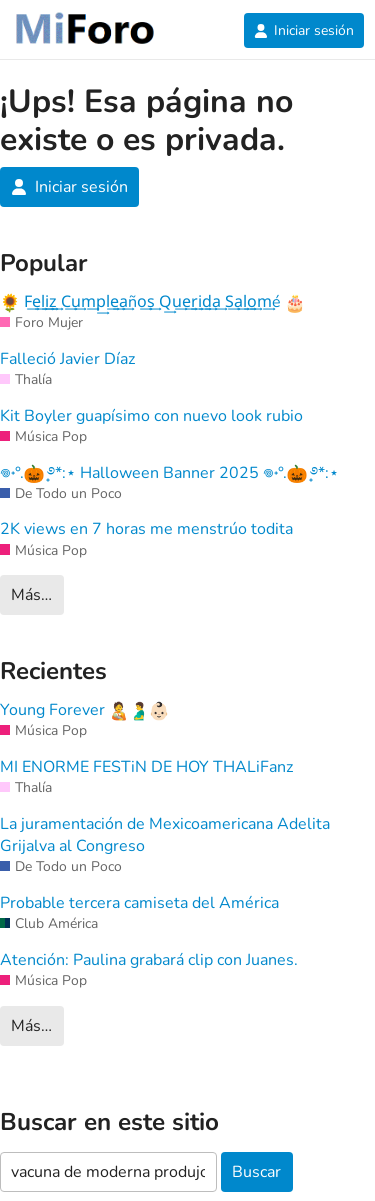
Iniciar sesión (304, 30)
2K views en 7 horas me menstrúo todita (146, 529)
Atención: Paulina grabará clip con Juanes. (149, 960)
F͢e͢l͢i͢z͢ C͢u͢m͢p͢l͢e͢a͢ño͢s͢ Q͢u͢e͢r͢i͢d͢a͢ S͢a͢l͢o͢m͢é (152, 302)
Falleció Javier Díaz (67, 359)
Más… (31, 595)
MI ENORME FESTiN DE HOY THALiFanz (146, 767)
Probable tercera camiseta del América (139, 903)
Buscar (256, 1172)
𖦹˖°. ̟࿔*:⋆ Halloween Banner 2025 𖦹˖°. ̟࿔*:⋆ (169, 473)
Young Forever (84, 710)
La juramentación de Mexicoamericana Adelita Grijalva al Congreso (165, 835)
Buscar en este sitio (109, 1122)
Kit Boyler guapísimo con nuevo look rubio (151, 416)
